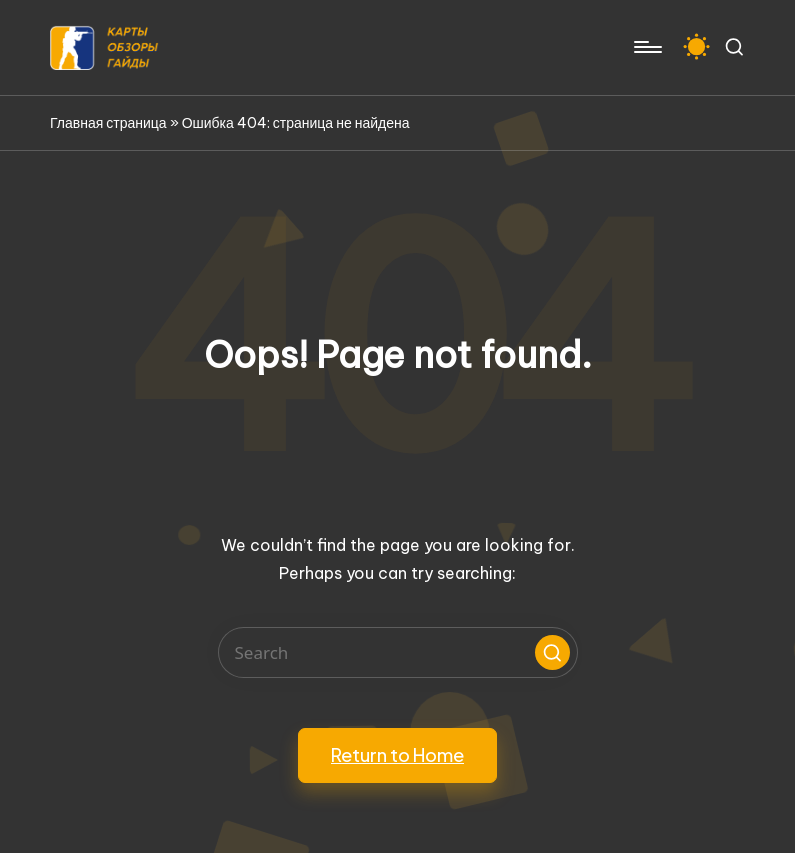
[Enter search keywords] (398, 652)
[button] (552, 652)
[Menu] (646, 47)
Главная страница (108, 123)
